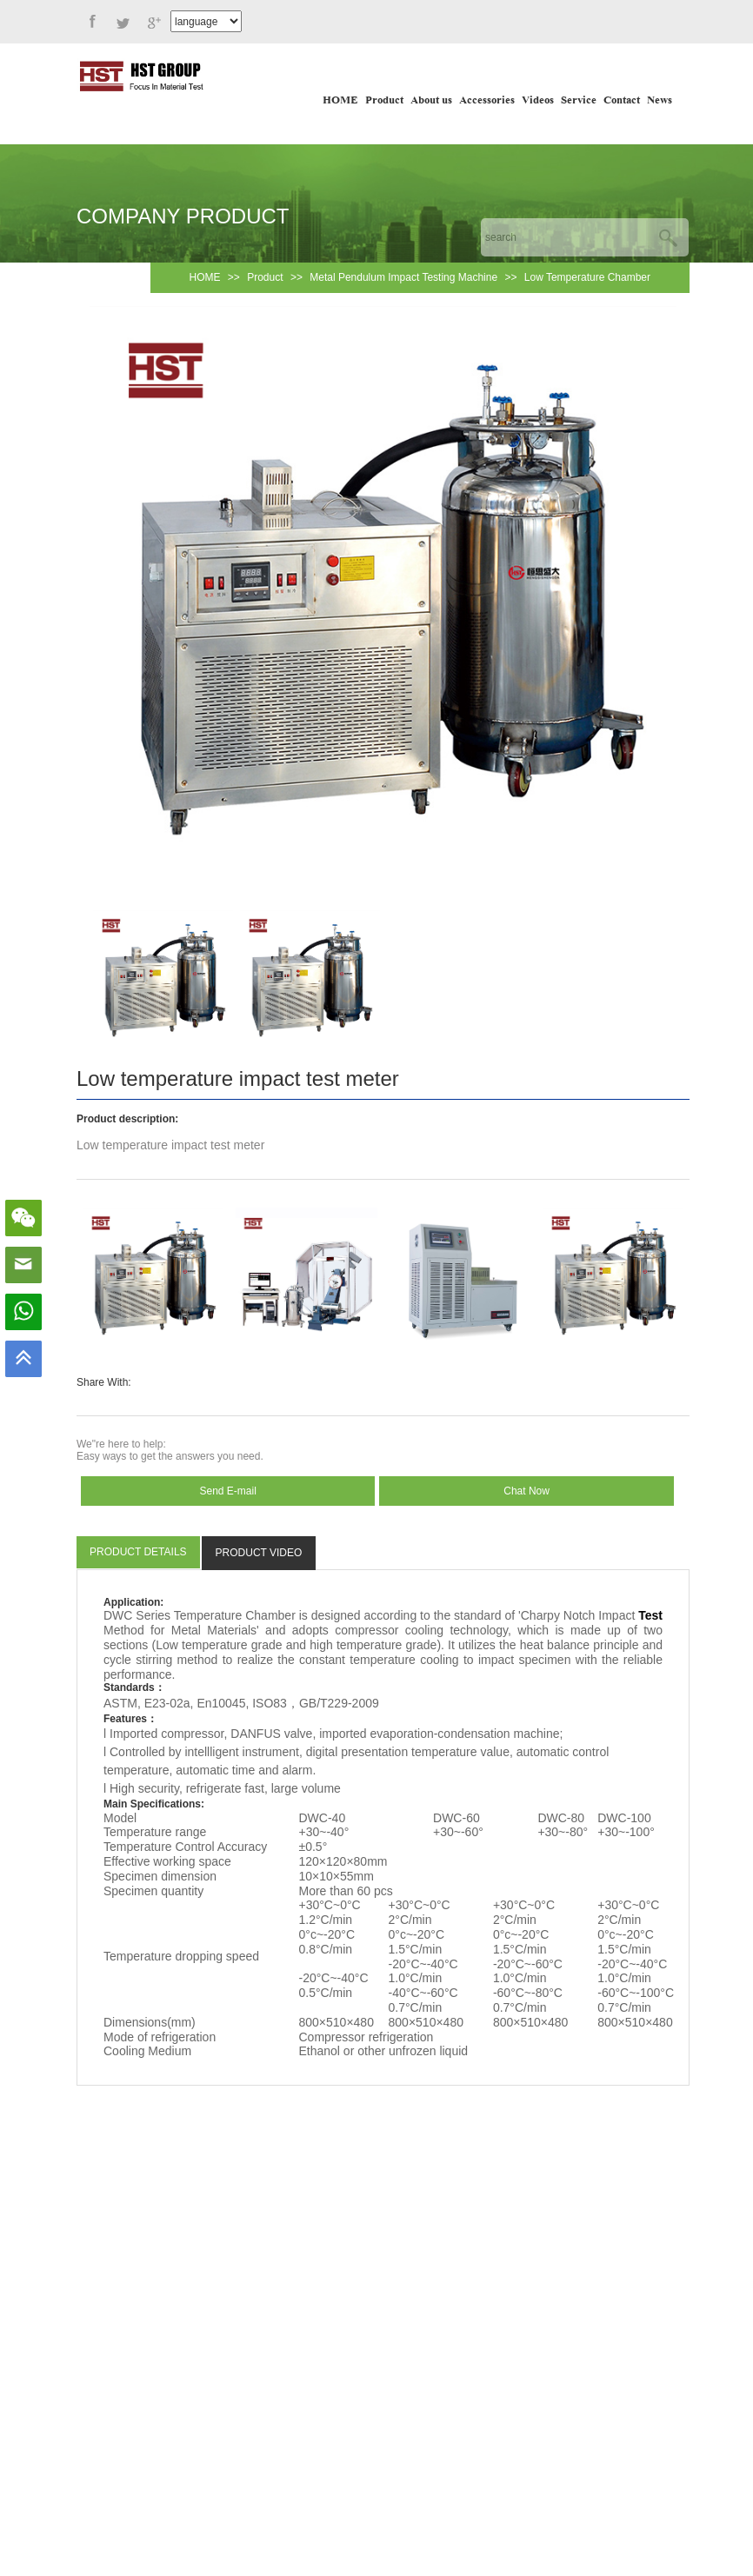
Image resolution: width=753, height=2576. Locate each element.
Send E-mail (228, 1491)
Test (650, 1615)
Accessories (487, 101)
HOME (340, 101)
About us (431, 101)
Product (384, 101)
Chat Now (526, 1491)
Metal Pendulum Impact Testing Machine (403, 277)
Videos (538, 101)
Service (578, 101)
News (659, 101)
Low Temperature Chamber (587, 277)
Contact (621, 101)
